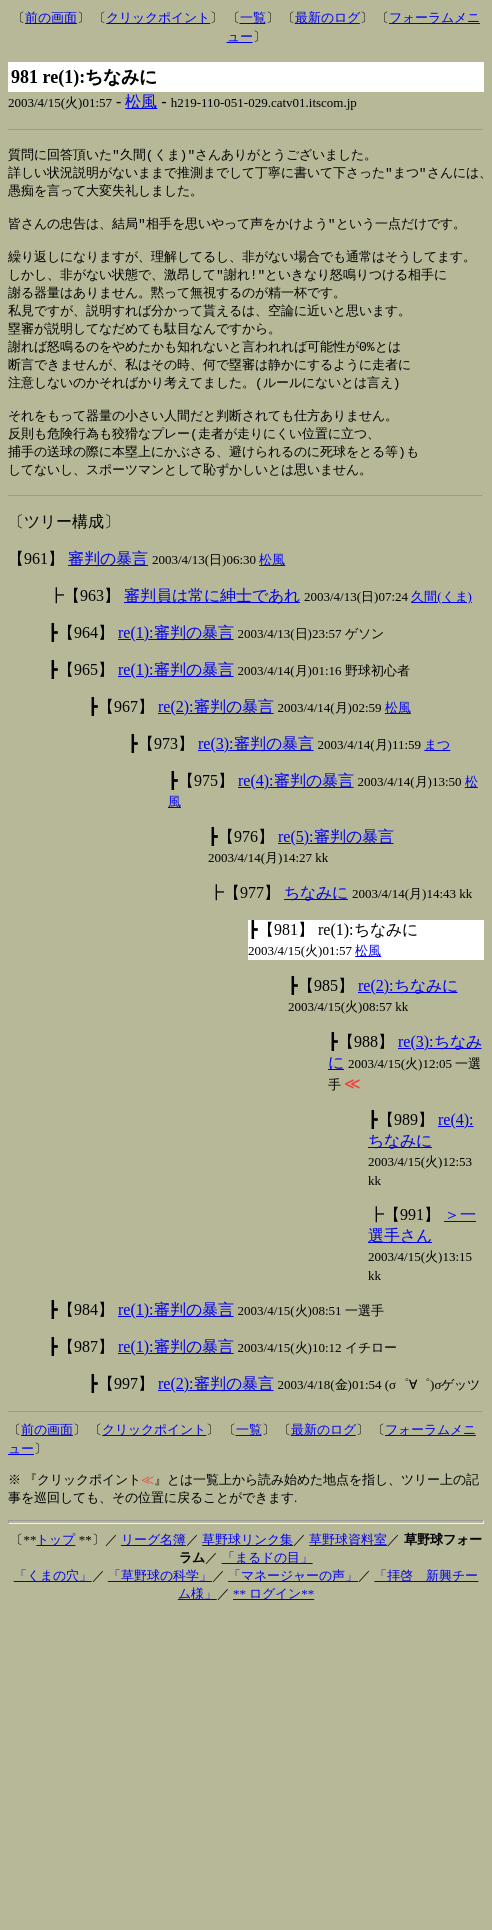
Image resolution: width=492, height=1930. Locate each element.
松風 (141, 101)
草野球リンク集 (247, 1564)
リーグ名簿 (153, 1564)
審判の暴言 (108, 583)
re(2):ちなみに (408, 1010)
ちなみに (316, 917)
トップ (55, 1564)
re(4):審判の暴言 (296, 805)
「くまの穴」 (53, 1600)
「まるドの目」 (267, 1582)
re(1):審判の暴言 (176, 657)
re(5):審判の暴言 (336, 861)
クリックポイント (158, 17)
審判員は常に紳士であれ (212, 620)
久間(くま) (441, 621)
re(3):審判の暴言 (256, 768)
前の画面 (51, 17)
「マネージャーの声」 (293, 1600)
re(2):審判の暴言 (216, 731)
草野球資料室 (348, 1564)
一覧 (253, 17)
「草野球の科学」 (160, 1600)
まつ (437, 769)
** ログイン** (273, 1618)
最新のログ (327, 17)
